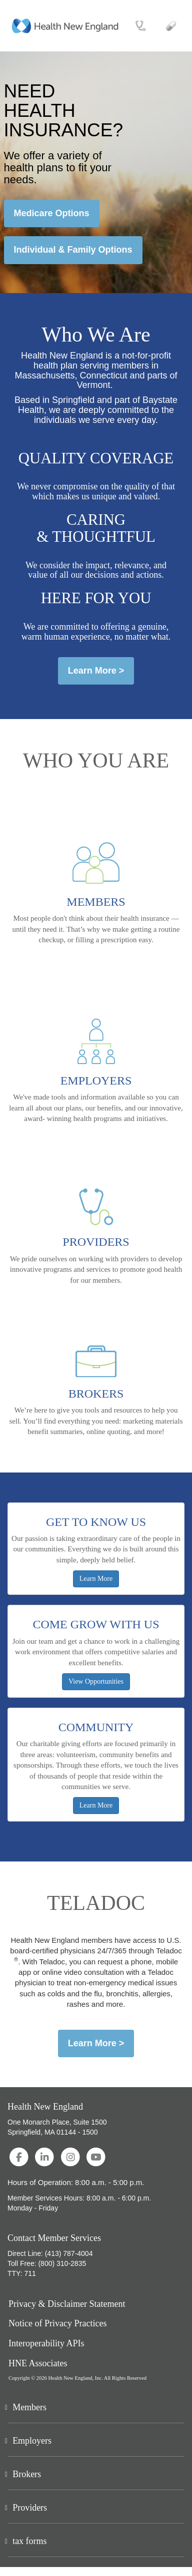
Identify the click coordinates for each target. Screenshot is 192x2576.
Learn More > (96, 671)
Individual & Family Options (73, 250)
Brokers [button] (26, 2474)
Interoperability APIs (46, 2343)
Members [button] (29, 2407)
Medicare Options (52, 213)
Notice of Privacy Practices (57, 2323)
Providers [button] (29, 2508)
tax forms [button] (29, 2541)
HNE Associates (37, 2363)
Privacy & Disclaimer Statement (66, 2304)
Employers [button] (32, 2441)
